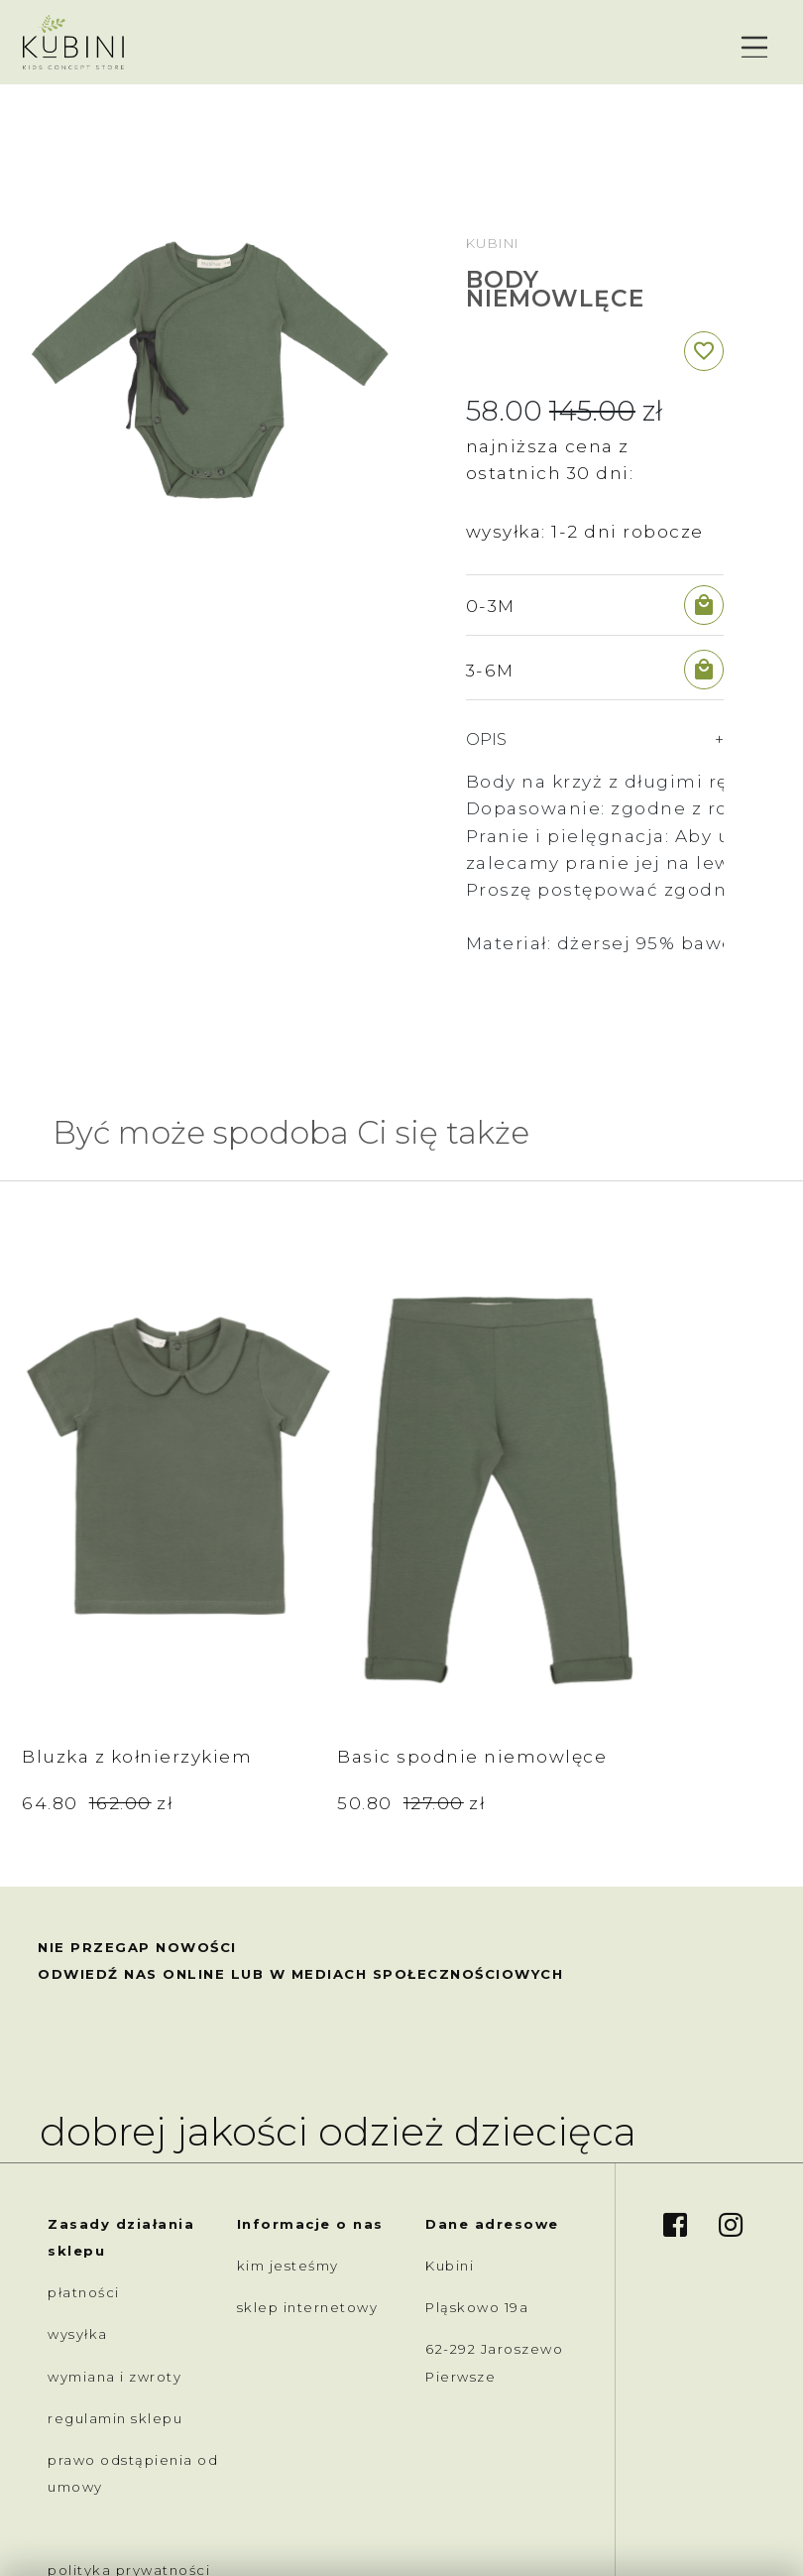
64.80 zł (97, 1641)
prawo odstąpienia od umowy (133, 2311)
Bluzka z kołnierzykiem (93, 1581)
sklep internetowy (308, 2145)
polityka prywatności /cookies (129, 2422)
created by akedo (693, 2520)
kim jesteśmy (288, 2104)
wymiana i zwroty (114, 2215)
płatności (84, 2131)
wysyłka (78, 2173)
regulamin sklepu (115, 2257)
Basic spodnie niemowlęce (283, 1581)
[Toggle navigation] (752, 42)
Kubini (492, 243)
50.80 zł (286, 1641)
